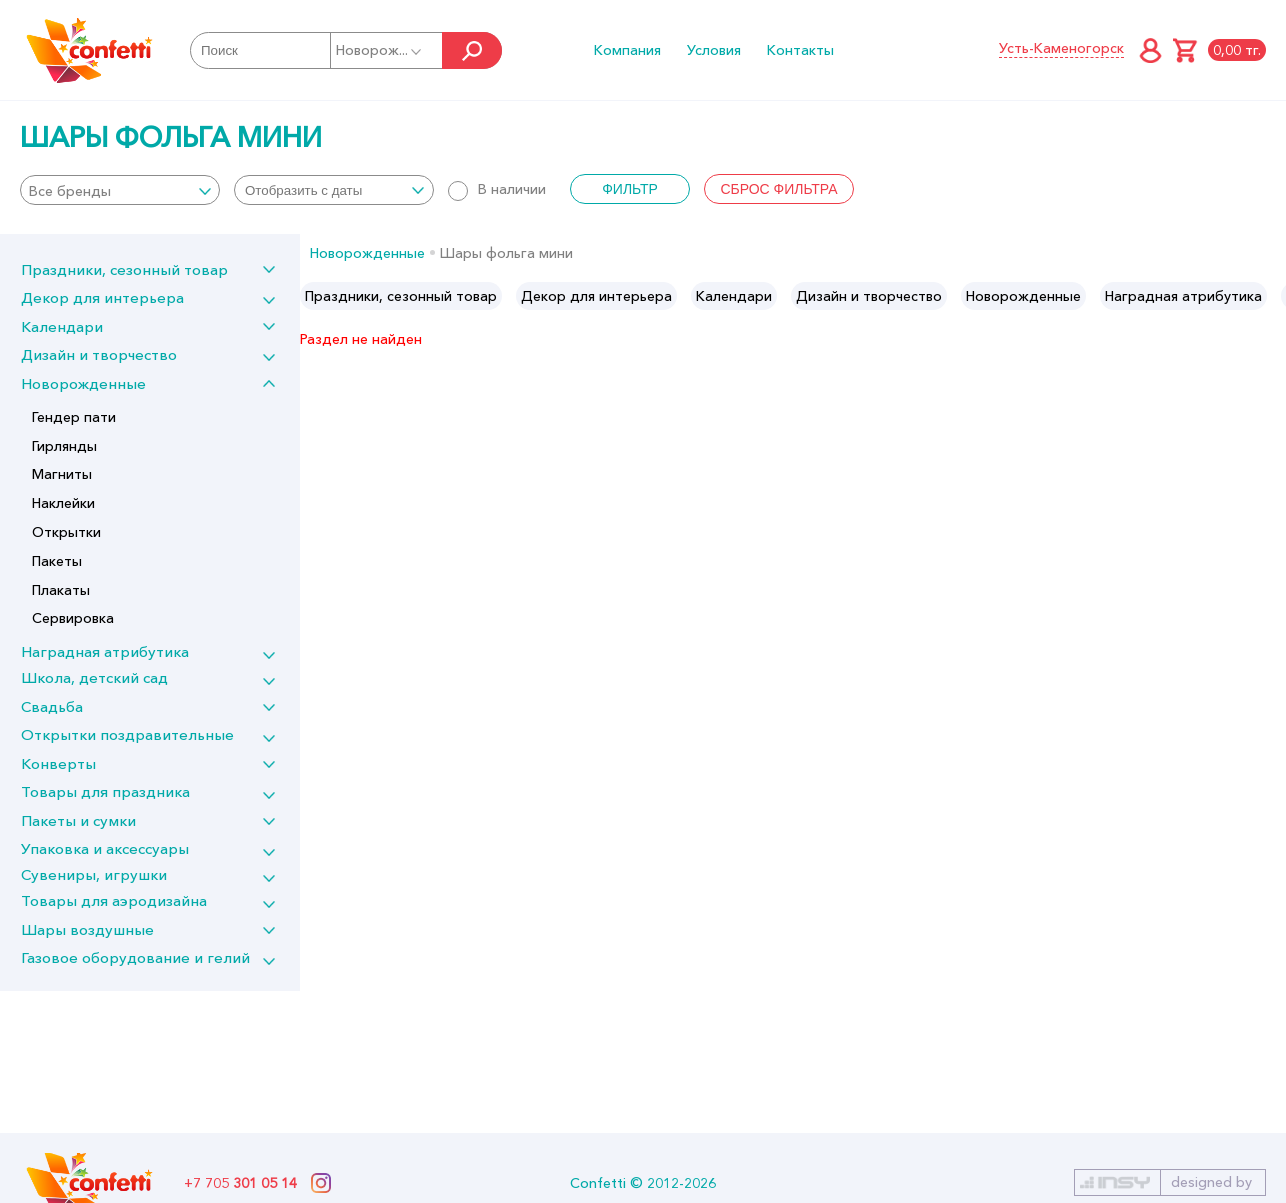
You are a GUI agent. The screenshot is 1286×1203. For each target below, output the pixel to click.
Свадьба (52, 706)
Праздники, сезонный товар (124, 269)
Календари (62, 326)
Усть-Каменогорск (1061, 48)
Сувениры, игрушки (94, 874)
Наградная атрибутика (105, 651)
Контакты (800, 50)
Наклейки (63, 503)
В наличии (497, 189)
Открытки (66, 532)
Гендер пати (74, 417)
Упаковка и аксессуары (105, 848)
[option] (401, 296)
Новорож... (380, 50)
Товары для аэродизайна (114, 900)
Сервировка (73, 618)
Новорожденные (83, 383)
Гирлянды (64, 446)
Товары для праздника (105, 791)
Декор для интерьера (102, 297)
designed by (1211, 1182)
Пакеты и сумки (78, 820)
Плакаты (61, 590)
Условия (714, 50)
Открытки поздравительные (127, 734)
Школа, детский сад (94, 677)
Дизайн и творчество (99, 354)
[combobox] (120, 190)
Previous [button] (316, 296)
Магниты (62, 474)
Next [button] (1269, 296)
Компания (627, 50)
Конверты (58, 763)
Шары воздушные (87, 929)
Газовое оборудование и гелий (135, 957)
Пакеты (57, 561)
